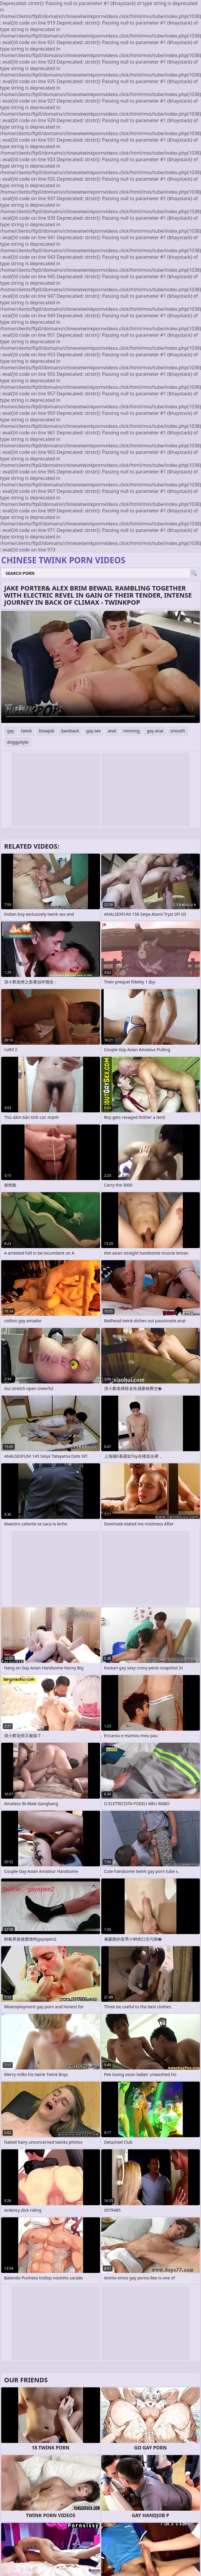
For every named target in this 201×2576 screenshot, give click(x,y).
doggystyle (17, 742)
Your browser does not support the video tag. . (100, 667)
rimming (131, 731)
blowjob (46, 731)
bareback (70, 731)
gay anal (155, 731)
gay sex (93, 731)
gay (10, 731)
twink (26, 731)
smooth (177, 731)
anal (112, 731)
